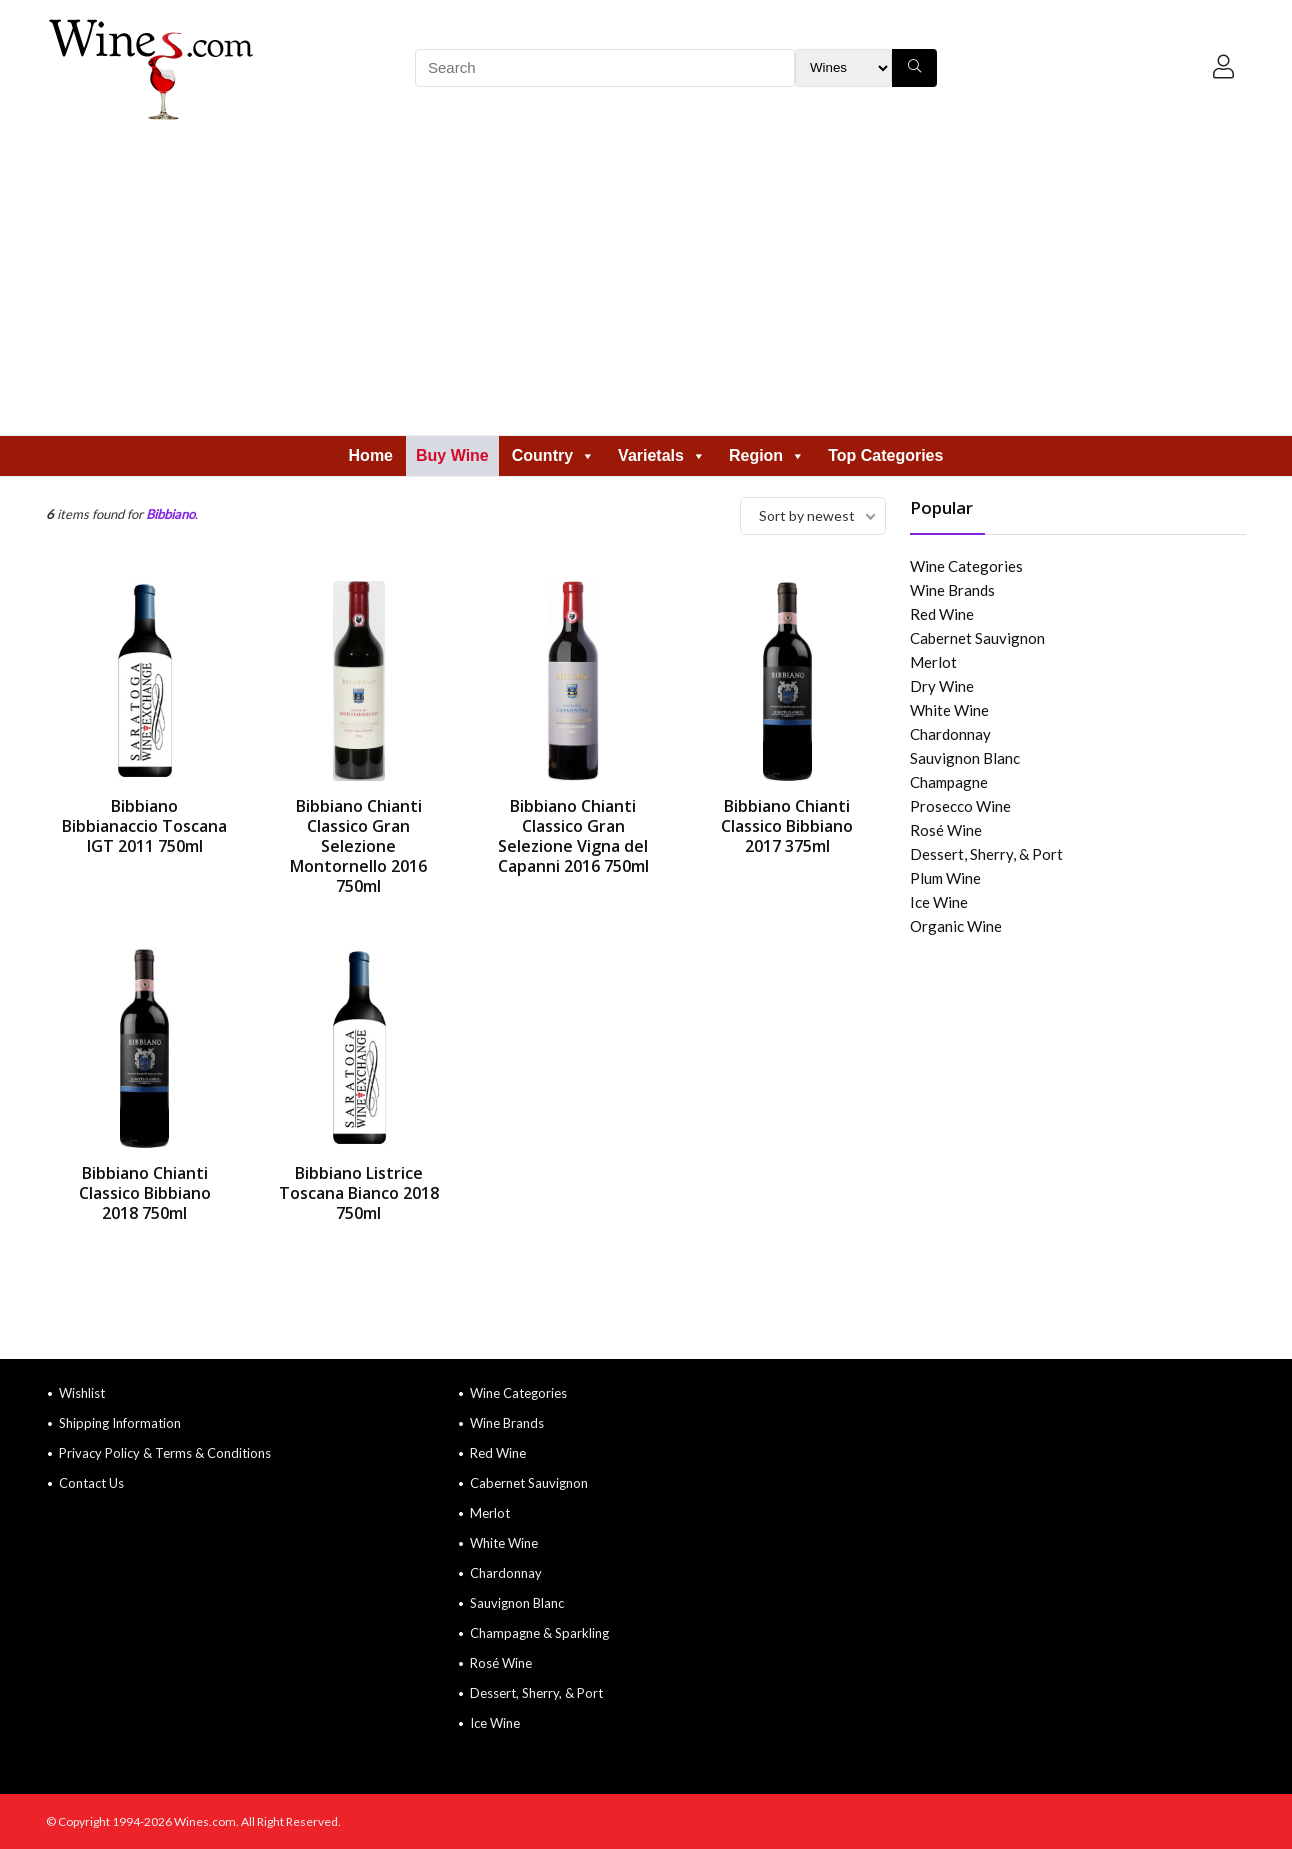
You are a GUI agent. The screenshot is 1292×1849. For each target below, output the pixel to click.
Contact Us (91, 1483)
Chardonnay (950, 734)
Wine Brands (952, 590)
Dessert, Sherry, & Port (986, 854)
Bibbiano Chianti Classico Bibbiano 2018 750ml (145, 1193)
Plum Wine (945, 878)
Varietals (662, 455)
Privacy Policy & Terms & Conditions (165, 1453)
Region (767, 455)
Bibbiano (170, 514)
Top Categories (885, 455)
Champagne (949, 782)
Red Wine (942, 614)
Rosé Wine (946, 830)
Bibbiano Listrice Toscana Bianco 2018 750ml (359, 1193)
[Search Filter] (843, 68)
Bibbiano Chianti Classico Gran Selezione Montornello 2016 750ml (358, 846)
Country (553, 455)
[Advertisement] (646, 285)
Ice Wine (939, 902)
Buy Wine (452, 455)
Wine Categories (966, 566)
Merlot (933, 662)
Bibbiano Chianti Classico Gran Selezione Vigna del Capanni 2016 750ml (573, 836)
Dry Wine (942, 686)
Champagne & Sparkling (539, 1633)
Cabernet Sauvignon (977, 638)
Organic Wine (956, 926)
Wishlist (82, 1393)
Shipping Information (120, 1423)
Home (371, 455)
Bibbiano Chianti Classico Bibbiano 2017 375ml (787, 826)
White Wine (949, 710)
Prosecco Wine (960, 806)
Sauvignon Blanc (965, 758)
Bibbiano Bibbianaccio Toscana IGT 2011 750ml (144, 826)
